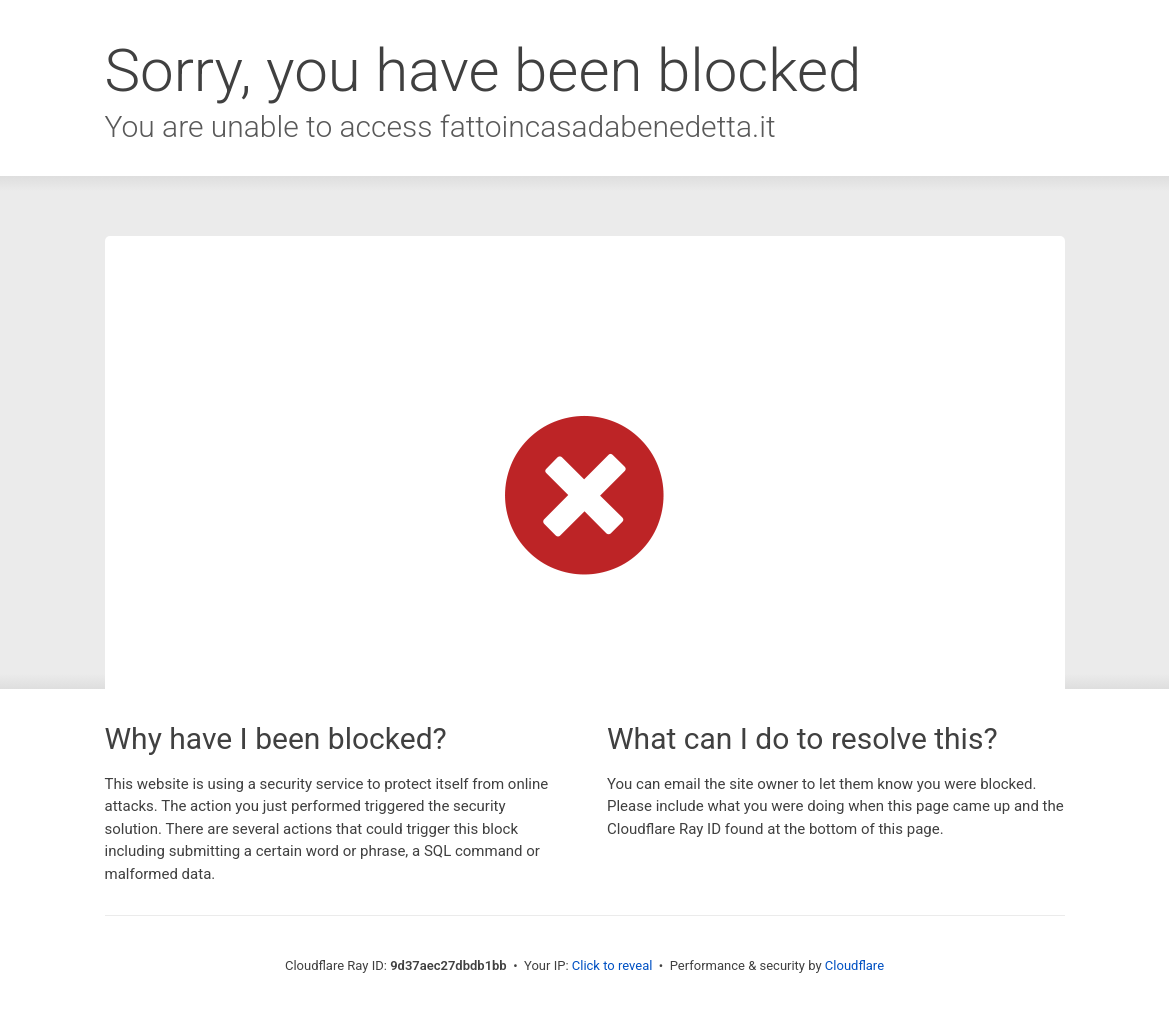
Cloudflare (854, 965)
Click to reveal (612, 965)
